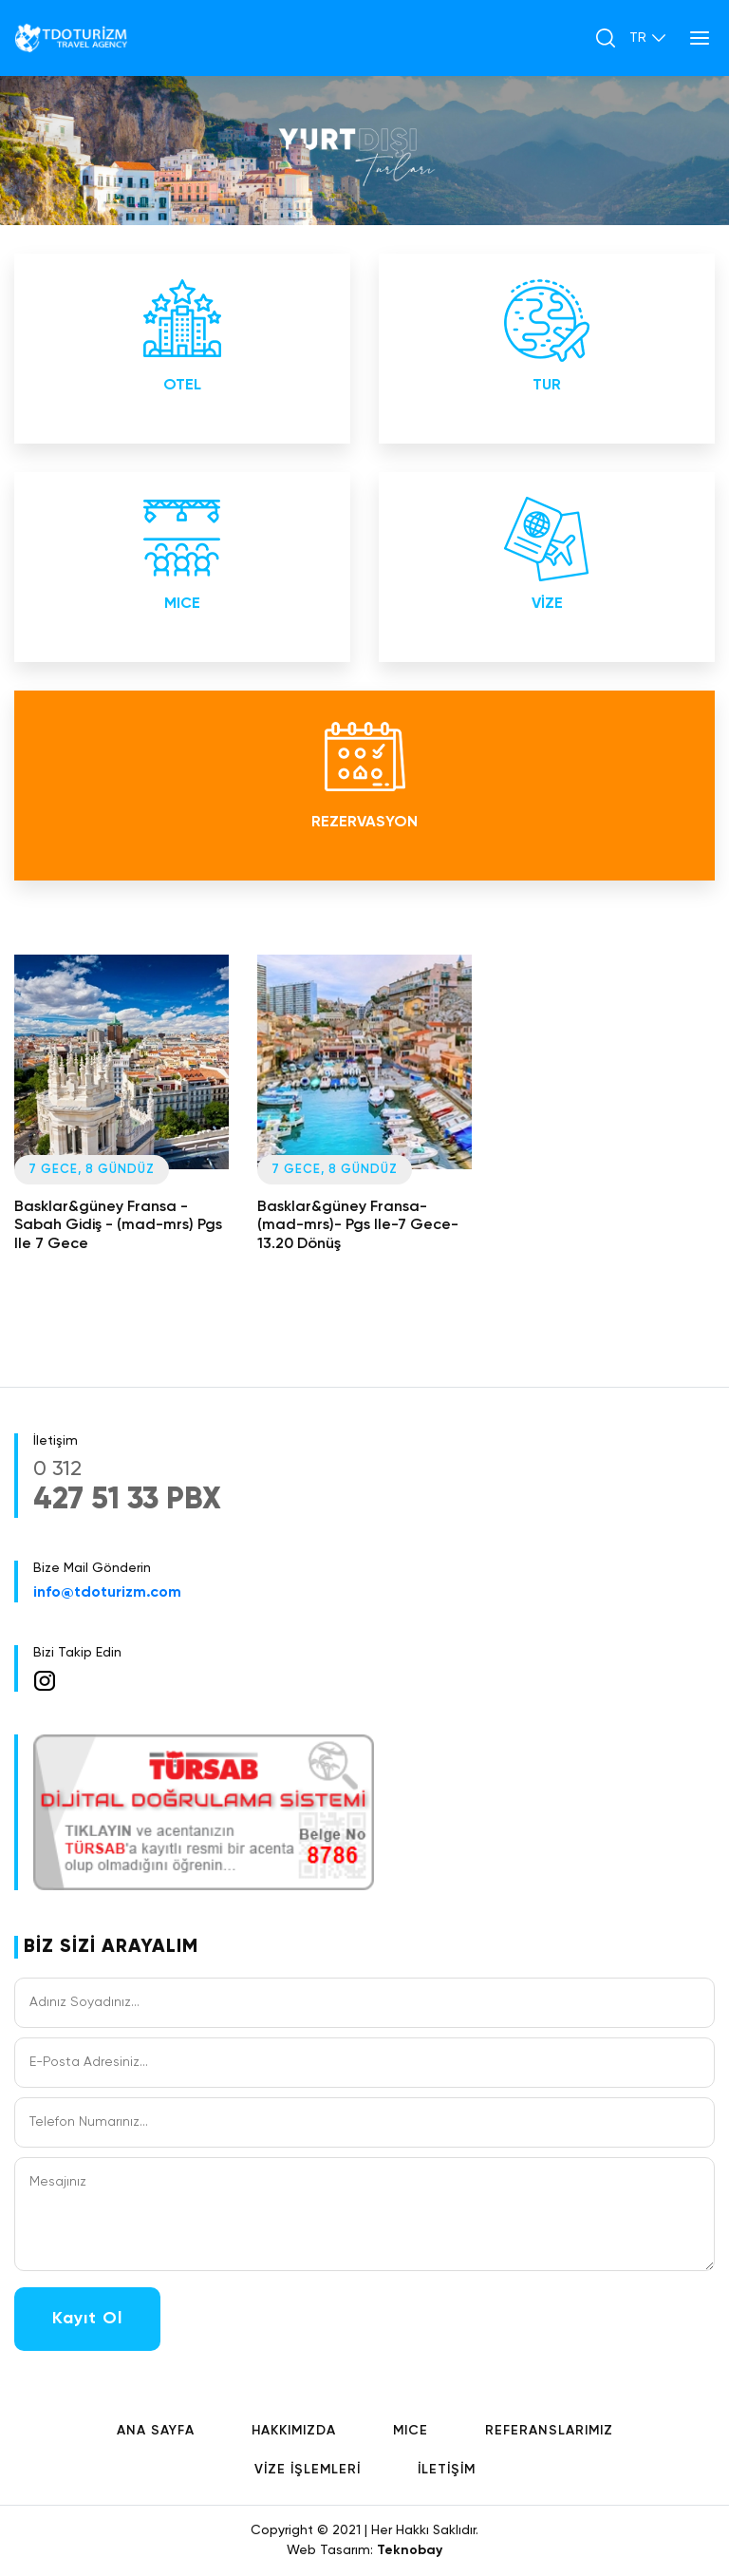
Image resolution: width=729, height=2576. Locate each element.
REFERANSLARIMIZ (549, 2430)
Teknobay (409, 2550)
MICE (410, 2430)
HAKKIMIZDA (294, 2430)
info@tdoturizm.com (107, 1593)
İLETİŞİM (447, 2469)
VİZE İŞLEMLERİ (307, 2469)
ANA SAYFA (156, 2430)
